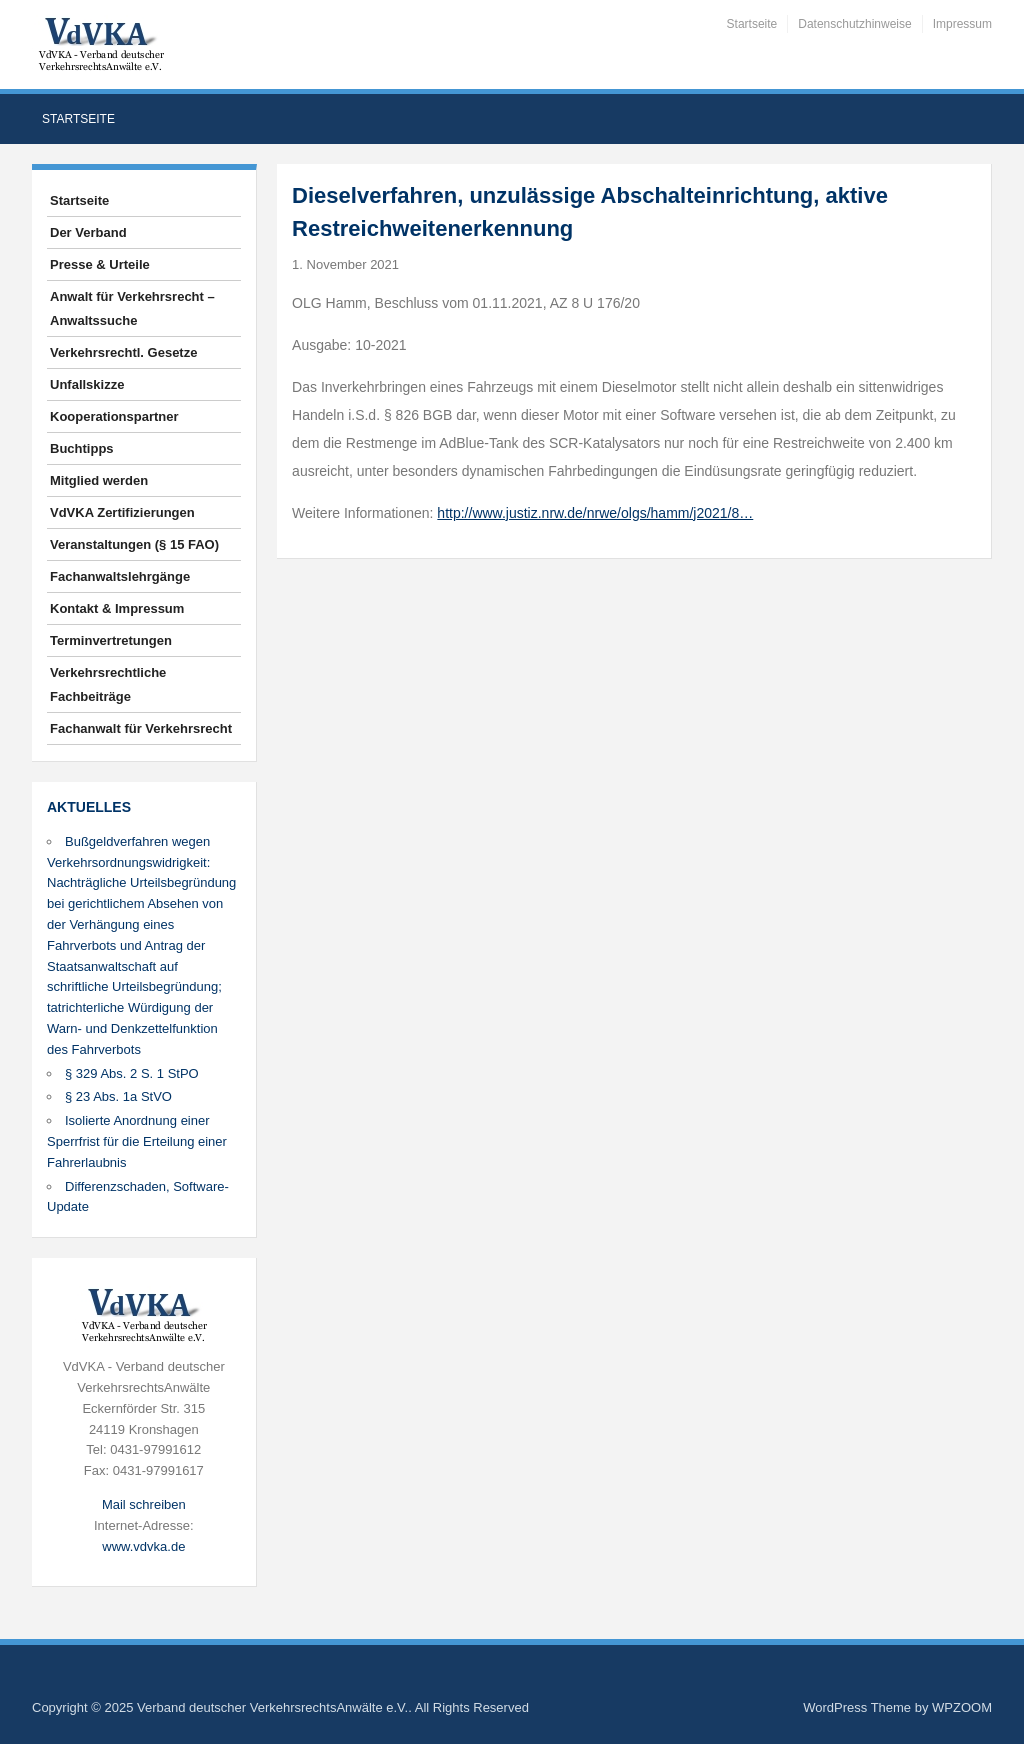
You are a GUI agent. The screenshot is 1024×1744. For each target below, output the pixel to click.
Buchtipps (82, 448)
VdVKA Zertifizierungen (122, 512)
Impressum (962, 24)
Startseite (752, 24)
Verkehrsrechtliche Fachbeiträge (108, 684)
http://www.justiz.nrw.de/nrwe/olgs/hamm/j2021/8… (595, 513)
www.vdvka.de (143, 1546)
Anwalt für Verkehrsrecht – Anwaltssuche (132, 308)
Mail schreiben (144, 1504)
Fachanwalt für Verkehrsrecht (141, 728)
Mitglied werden (99, 480)
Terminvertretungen (111, 640)
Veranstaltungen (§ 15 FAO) (134, 544)
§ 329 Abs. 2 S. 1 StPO (132, 1073)
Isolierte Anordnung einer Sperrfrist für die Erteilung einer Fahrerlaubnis (137, 1141)
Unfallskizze (87, 384)
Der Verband (88, 232)
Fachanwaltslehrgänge (120, 576)
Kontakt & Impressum (117, 608)
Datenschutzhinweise (854, 24)
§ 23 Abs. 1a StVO (118, 1096)
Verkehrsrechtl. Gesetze (123, 352)
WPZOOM (962, 1707)
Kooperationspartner (114, 416)
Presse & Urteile (100, 264)
